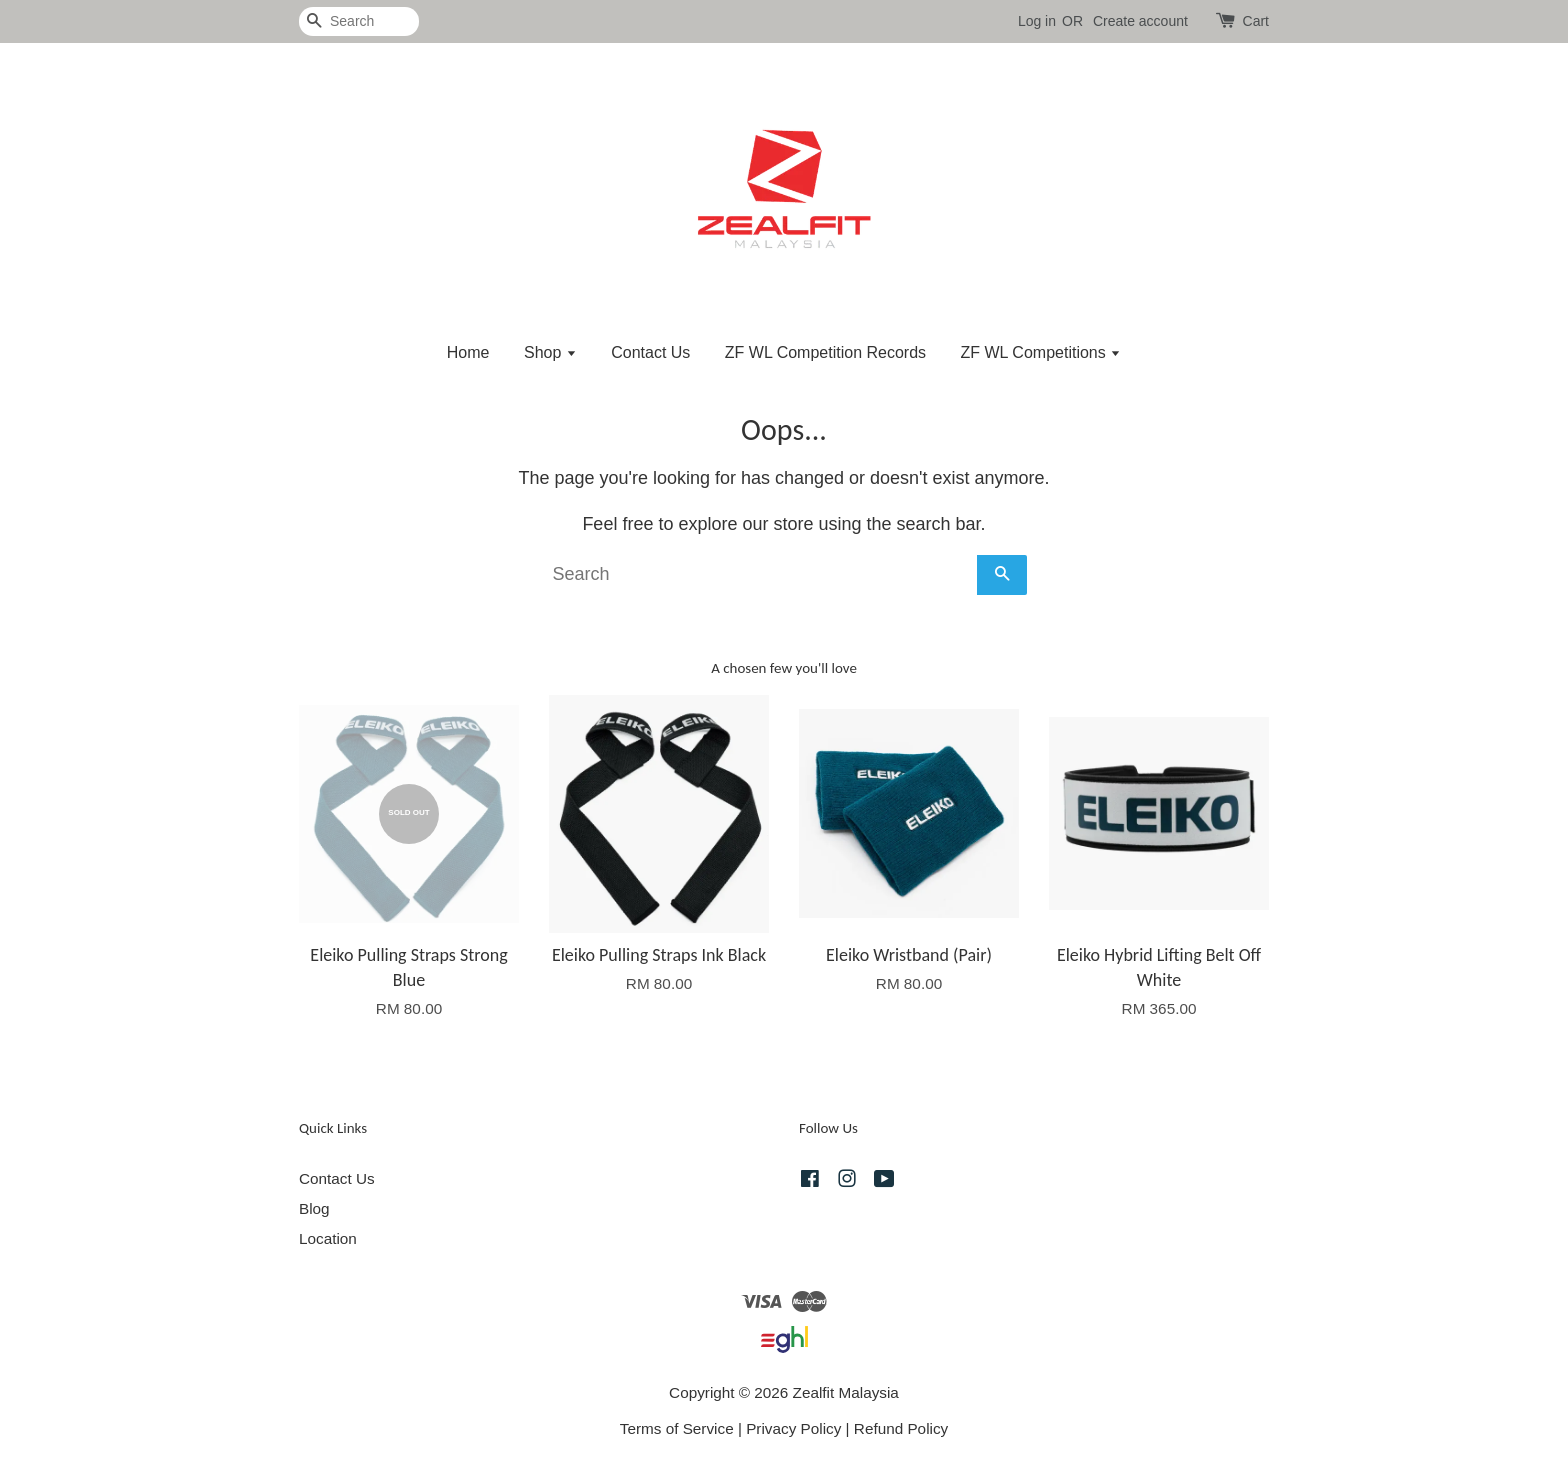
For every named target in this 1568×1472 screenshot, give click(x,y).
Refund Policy (901, 1428)
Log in (1037, 21)
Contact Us (650, 352)
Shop (550, 352)
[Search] (359, 21)
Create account (1140, 21)
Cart (1256, 21)
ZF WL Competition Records (825, 352)
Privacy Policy (793, 1428)
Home (468, 352)
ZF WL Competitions (1041, 352)
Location (328, 1238)
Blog (314, 1208)
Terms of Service (677, 1428)
